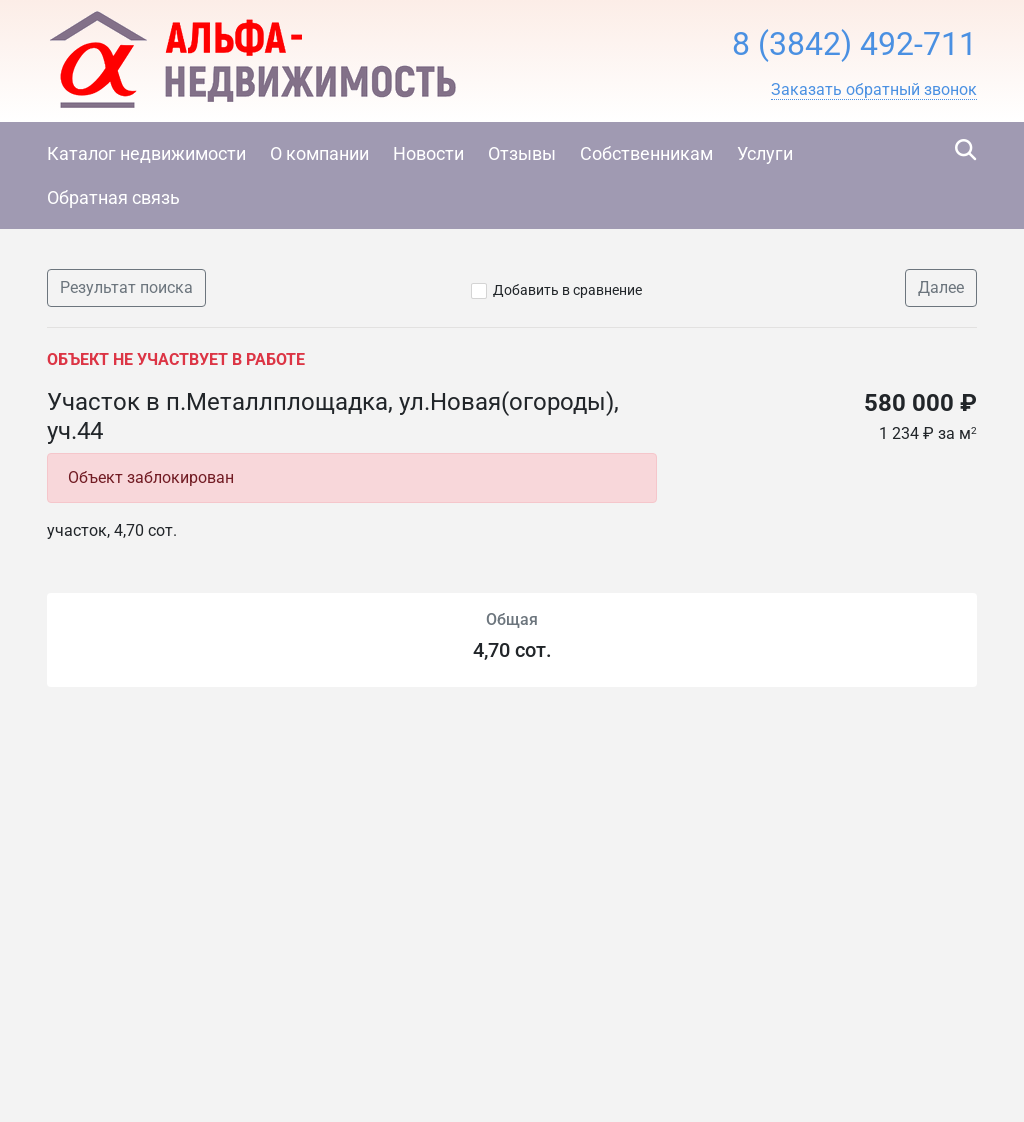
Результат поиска (126, 287)
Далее (941, 287)
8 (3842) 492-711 (854, 44)
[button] (874, 90)
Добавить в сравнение (567, 290)
